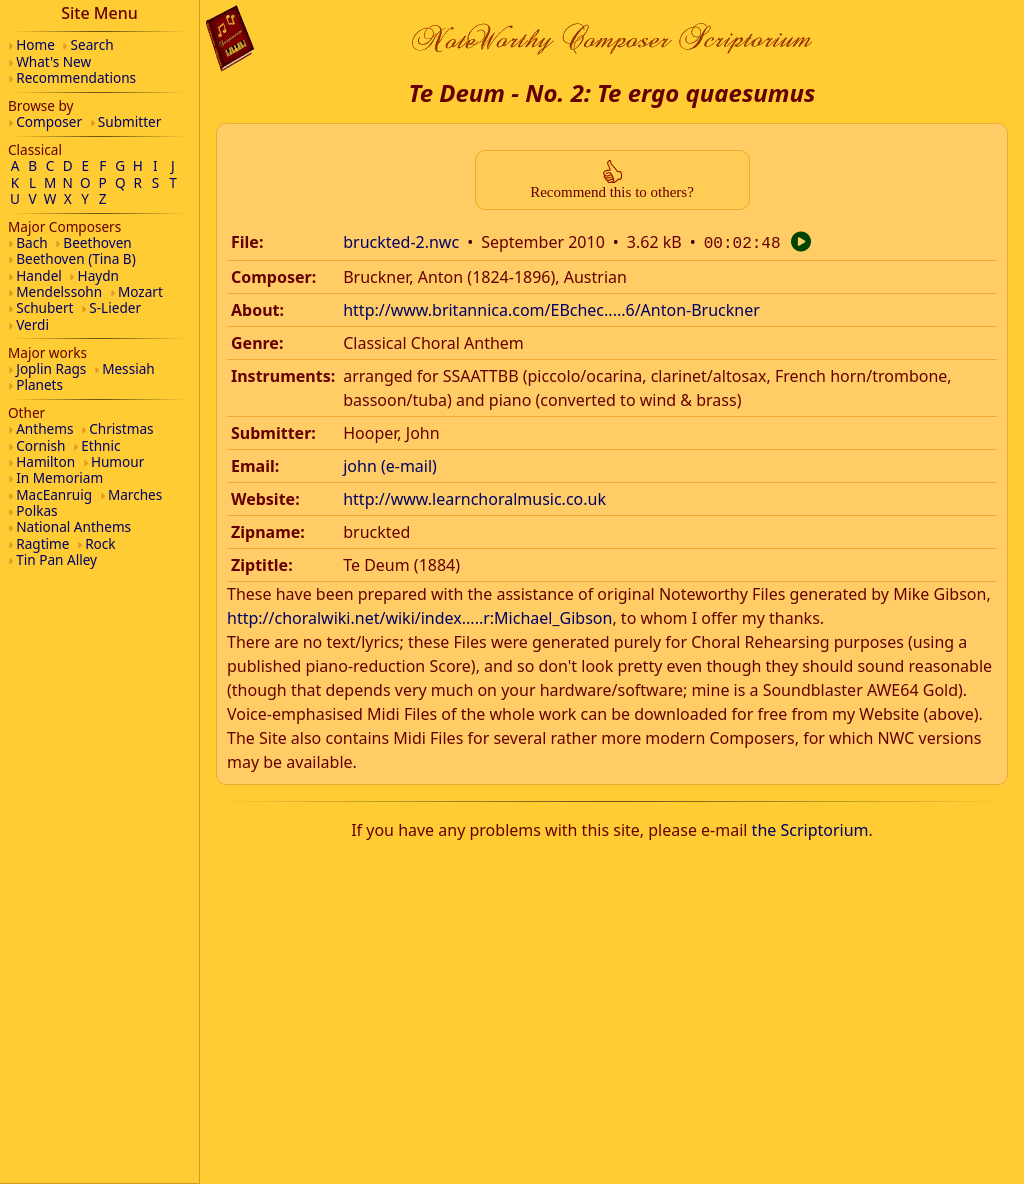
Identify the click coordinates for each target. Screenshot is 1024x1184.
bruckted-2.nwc (401, 242)
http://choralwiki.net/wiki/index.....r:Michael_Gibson (419, 616)
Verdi (32, 324)
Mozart (140, 291)
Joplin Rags (51, 368)
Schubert (44, 307)
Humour (117, 461)
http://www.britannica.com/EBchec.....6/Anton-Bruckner (551, 308)
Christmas (121, 428)
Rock (100, 543)
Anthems (44, 428)
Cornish (40, 445)
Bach (31, 242)
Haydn (98, 275)
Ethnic (100, 445)
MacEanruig (54, 494)
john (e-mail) (390, 464)
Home (35, 44)
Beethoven (97, 242)
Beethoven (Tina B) (76, 258)
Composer (49, 121)
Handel (39, 275)
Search (92, 44)
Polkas (36, 510)
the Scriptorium (810, 828)
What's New (53, 61)
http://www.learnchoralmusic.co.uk (474, 497)
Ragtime (42, 543)
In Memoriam (59, 477)
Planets (39, 384)
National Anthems (73, 526)
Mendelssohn (59, 291)
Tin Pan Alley (56, 559)
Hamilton (45, 461)
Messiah (128, 368)
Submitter (130, 121)
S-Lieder (115, 307)
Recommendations (76, 77)
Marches (135, 494)
